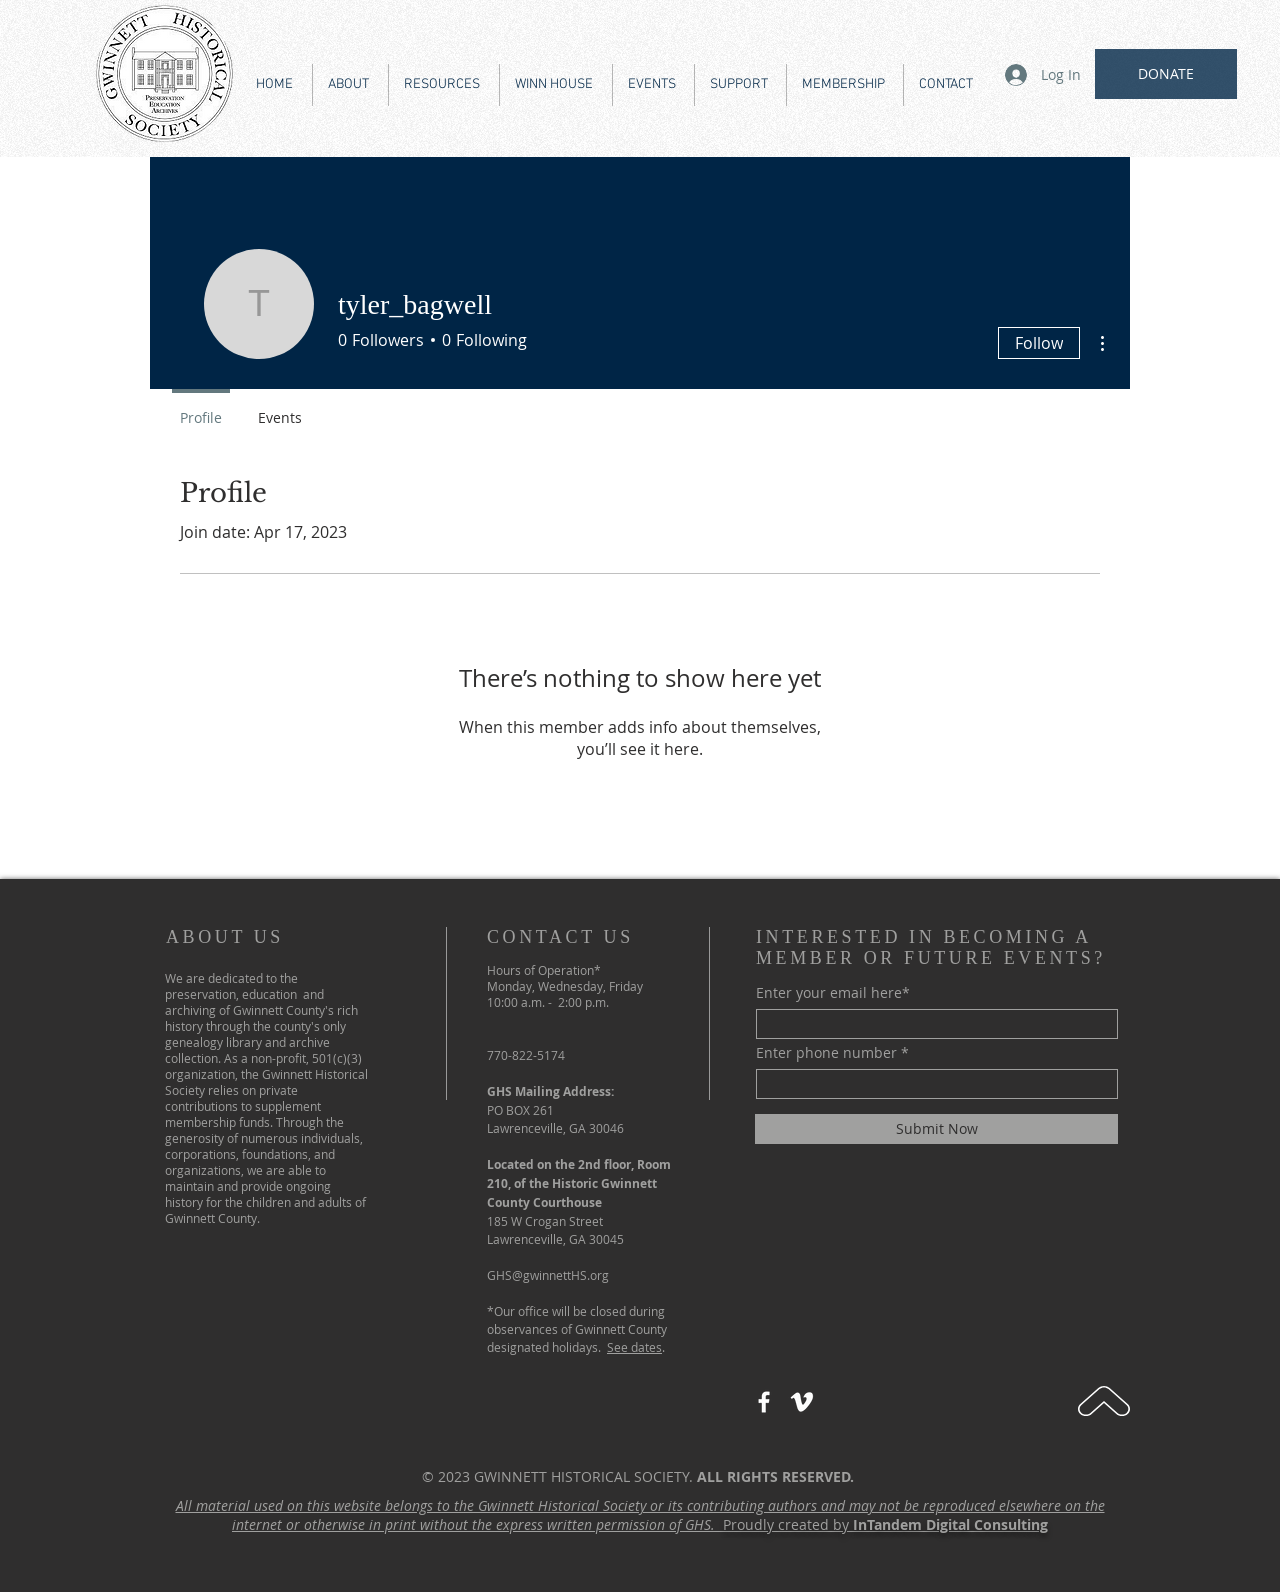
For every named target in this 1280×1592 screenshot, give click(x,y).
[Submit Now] (936, 1129)
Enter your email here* (833, 993)
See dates (634, 1347)
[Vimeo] (802, 1402)
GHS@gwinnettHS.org (548, 1275)
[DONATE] (1166, 74)
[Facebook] (764, 1402)
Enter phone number (826, 1053)
